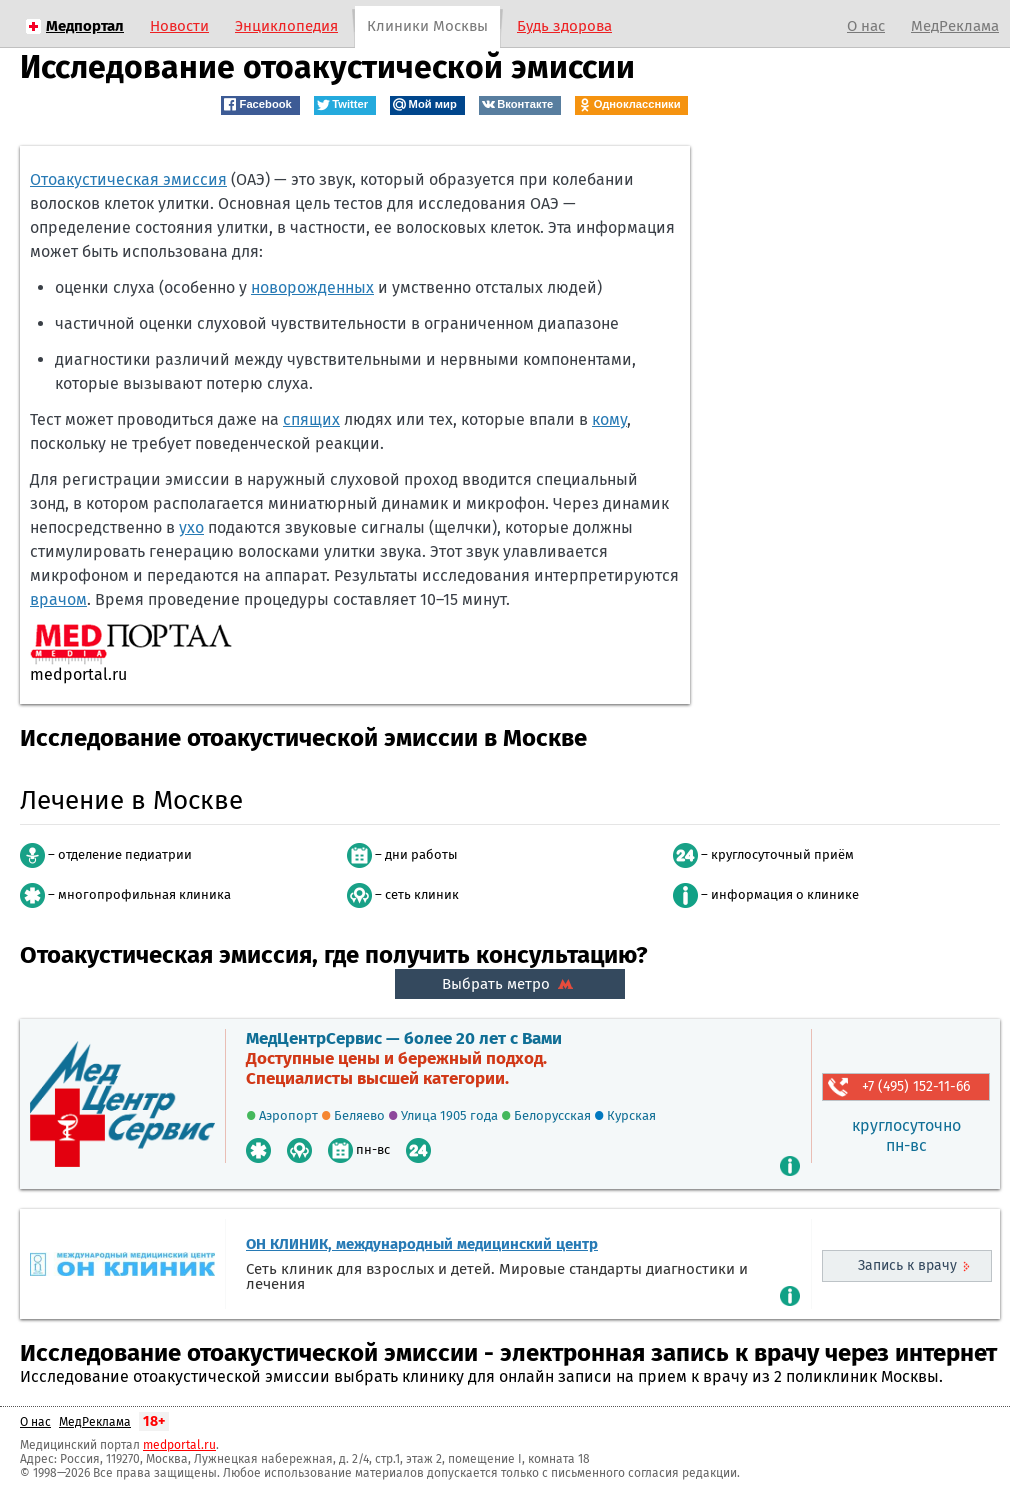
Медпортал (85, 26)
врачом (58, 599)
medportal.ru (179, 1445)
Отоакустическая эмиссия (128, 179)
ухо (191, 527)
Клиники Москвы (427, 26)
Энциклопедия (286, 26)
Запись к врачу (907, 1265)
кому (609, 419)
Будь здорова (564, 26)
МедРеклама (955, 26)
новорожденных (312, 287)
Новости (179, 26)
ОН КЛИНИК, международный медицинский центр (422, 1244)
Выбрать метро (510, 984)
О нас (866, 26)
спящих (311, 419)
